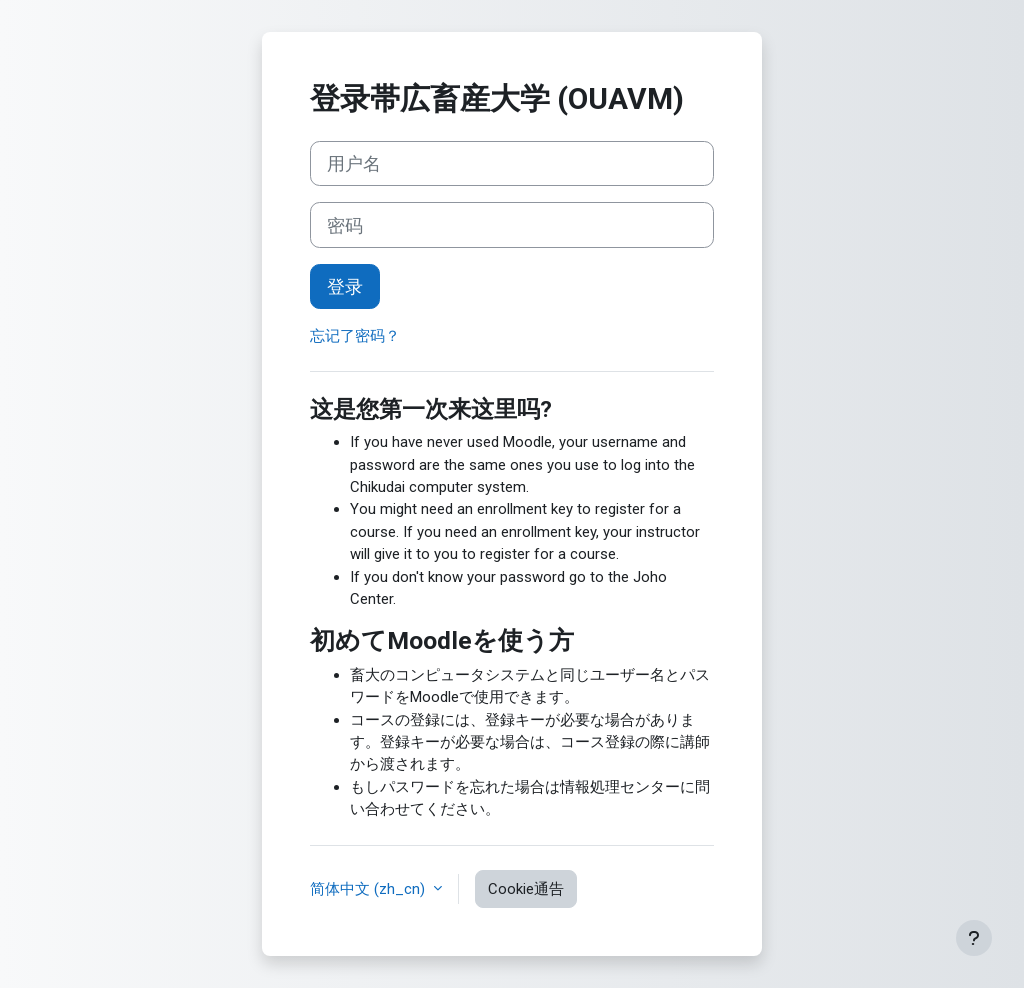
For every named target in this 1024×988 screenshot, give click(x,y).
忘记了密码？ (355, 336)
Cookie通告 (526, 889)
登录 (345, 286)
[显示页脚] (974, 938)
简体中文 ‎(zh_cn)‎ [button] (369, 889)
